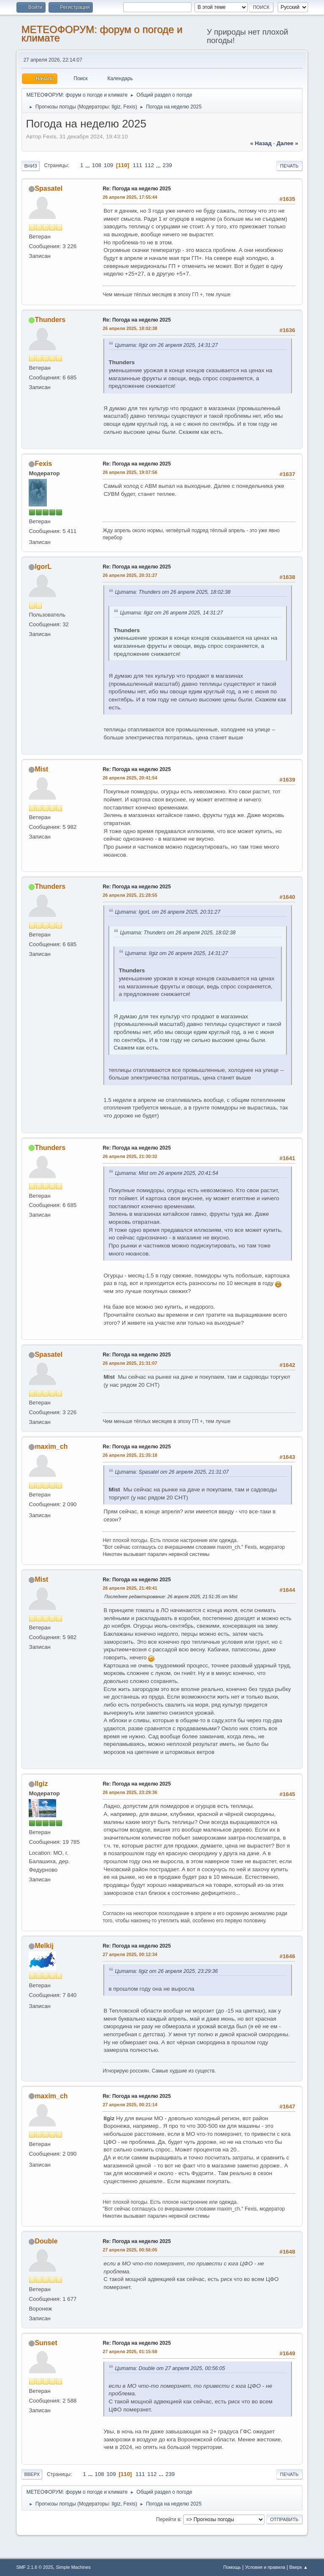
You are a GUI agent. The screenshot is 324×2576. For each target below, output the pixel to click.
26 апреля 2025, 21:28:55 (130, 895)
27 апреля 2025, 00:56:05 (130, 2249)
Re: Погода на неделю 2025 (136, 189)
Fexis (129, 107)
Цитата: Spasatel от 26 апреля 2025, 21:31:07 (172, 1472)
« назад (261, 143)
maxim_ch (51, 1446)
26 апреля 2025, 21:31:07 (130, 1363)
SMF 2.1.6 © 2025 (34, 2567)
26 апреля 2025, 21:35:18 (130, 1455)
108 (96, 165)
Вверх (32, 2474)
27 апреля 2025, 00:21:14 (130, 2104)
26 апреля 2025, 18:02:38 (130, 328)
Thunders (50, 319)
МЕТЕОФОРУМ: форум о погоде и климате (101, 33)
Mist (41, 769)
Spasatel (48, 188)
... (88, 165)
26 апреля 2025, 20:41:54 (130, 777)
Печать (289, 165)
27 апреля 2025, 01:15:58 (130, 2351)
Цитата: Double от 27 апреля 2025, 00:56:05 (170, 2368)
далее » (287, 143)
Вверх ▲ (298, 2567)
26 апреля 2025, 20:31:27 (130, 575)
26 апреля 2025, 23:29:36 (130, 1792)
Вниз (30, 165)
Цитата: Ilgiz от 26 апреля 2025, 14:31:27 (166, 345)
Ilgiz (115, 107)
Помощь (232, 2567)
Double (46, 2241)
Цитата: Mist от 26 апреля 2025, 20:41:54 (166, 1173)
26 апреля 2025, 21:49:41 (130, 1588)
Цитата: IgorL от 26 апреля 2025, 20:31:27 (167, 912)
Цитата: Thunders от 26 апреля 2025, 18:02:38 (172, 592)
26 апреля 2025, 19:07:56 (130, 472)
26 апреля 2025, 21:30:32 (130, 1156)
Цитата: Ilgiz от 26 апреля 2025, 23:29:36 (166, 1971)
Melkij (44, 1945)
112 (149, 165)
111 (137, 165)
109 (108, 165)
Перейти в (168, 2519)
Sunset (46, 2342)
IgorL (43, 566)
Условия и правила (265, 2567)
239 (167, 165)
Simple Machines (73, 2567)
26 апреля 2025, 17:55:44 (130, 197)
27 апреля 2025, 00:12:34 (130, 1954)
